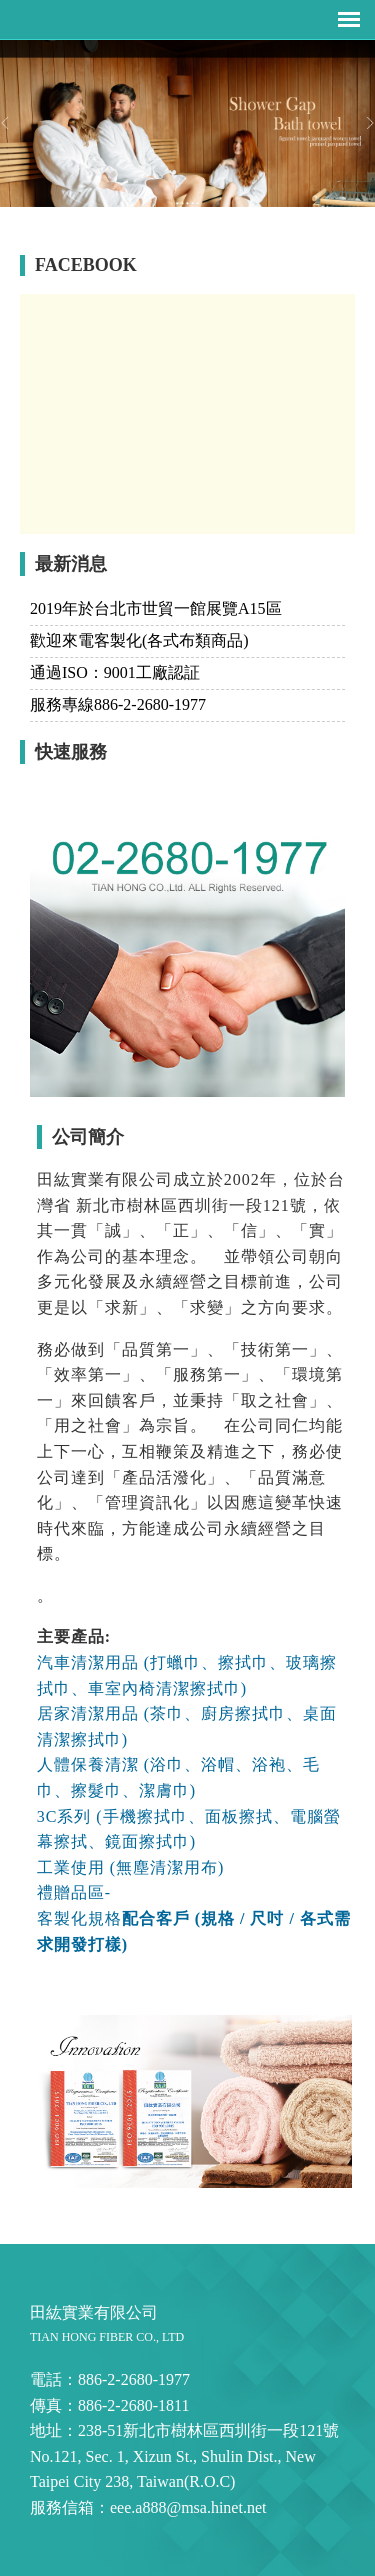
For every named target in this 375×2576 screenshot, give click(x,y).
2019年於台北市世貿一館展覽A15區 (156, 608)
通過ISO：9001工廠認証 (115, 672)
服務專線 (118, 704)
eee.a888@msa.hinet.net (188, 2507)
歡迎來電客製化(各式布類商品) (139, 640)
